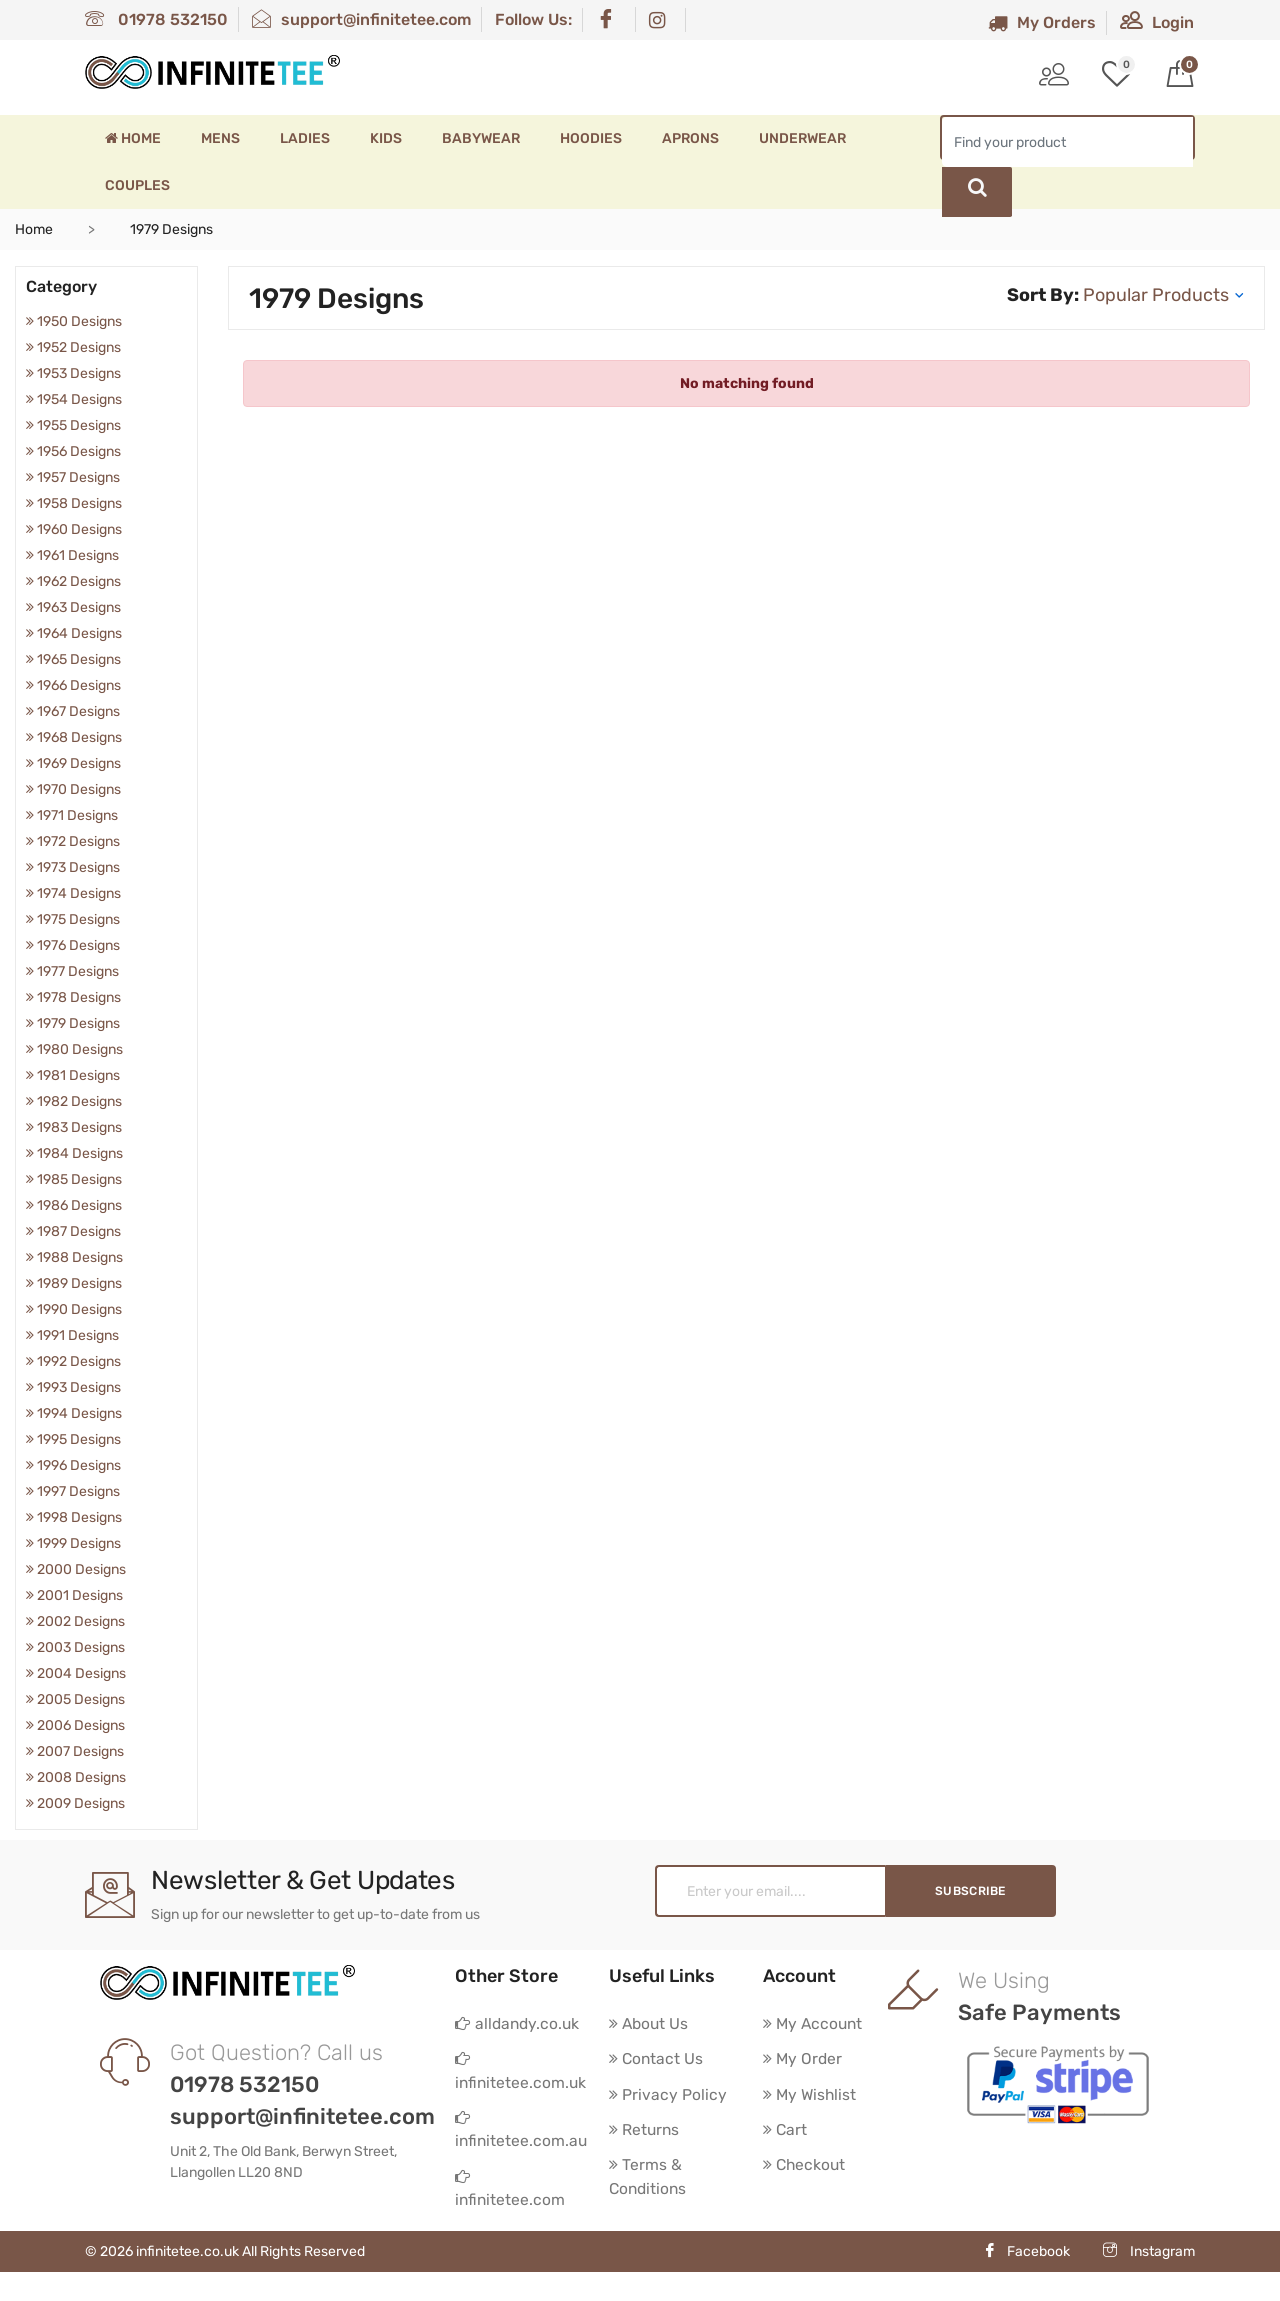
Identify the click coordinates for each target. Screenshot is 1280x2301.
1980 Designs (74, 1049)
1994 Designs (74, 1413)
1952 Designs (73, 347)
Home (133, 138)
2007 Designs (75, 1751)
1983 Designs (74, 1127)
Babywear (481, 138)
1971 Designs (72, 815)
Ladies (305, 138)
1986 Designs (74, 1205)
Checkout (805, 2167)
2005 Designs (75, 1699)
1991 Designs (72, 1335)
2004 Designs (76, 1673)
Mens (220, 138)
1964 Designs (74, 633)
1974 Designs (73, 893)
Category (61, 286)
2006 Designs (75, 1725)
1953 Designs (73, 373)
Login (1157, 22)
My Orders (1042, 22)
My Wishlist (811, 2095)
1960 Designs (74, 529)
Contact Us (657, 2059)
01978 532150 (156, 19)
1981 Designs (73, 1075)
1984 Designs (74, 1153)
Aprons (690, 138)
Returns (645, 2131)
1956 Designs (73, 451)
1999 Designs (73, 1543)
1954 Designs (74, 399)
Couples (137, 185)
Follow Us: (533, 19)
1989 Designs (74, 1283)
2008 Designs (76, 1777)
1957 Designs (73, 477)
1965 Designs (73, 659)
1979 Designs (73, 1023)
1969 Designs (73, 763)
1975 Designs (73, 919)
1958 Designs (74, 503)
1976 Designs (73, 945)
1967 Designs (73, 711)
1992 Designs (73, 1361)
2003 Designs (75, 1647)
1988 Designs (74, 1257)
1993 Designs (73, 1387)
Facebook (1026, 2280)
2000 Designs (76, 1569)
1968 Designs (74, 737)
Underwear (802, 138)
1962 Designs (73, 581)
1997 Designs (73, 1491)
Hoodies (591, 138)
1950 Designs (74, 321)
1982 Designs (74, 1101)
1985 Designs (74, 1179)
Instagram (1149, 2280)
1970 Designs (73, 789)
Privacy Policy (668, 2095)
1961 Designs (72, 555)
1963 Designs (73, 607)
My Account (814, 2023)
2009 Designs (75, 1803)
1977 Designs (72, 971)
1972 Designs (73, 841)
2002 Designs (75, 1621)
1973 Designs (73, 867)
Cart (785, 2131)
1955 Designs (73, 425)
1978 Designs (73, 997)
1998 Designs (74, 1517)
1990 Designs (74, 1309)
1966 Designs (73, 685)
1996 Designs (73, 1465)
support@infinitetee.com (361, 19)
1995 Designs (73, 1439)
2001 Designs (74, 1595)
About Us (650, 2023)
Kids (386, 138)
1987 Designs (73, 1231)
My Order (803, 2059)
